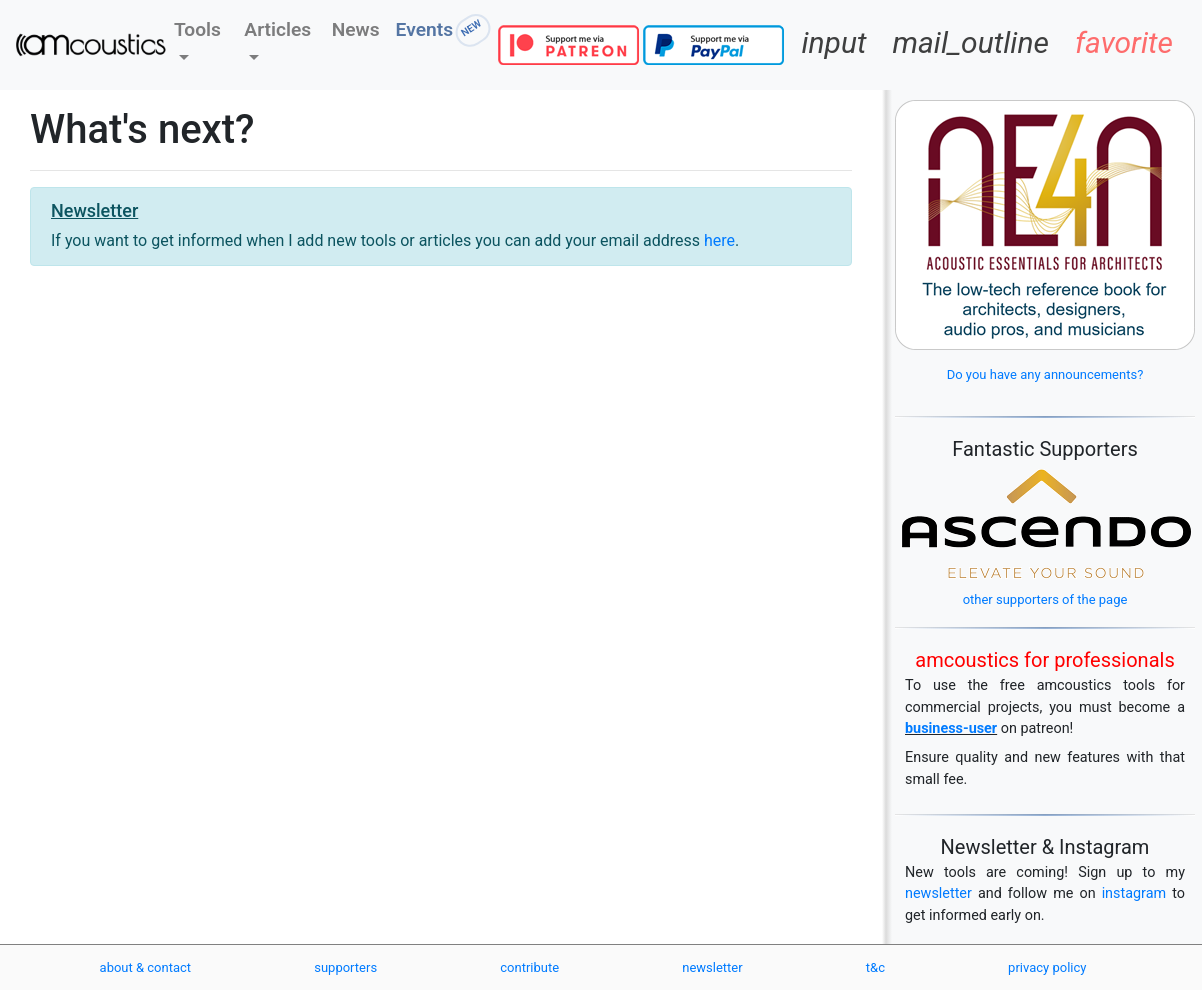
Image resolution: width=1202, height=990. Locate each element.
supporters (345, 967)
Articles (277, 29)
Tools (197, 29)
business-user (951, 728)
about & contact (146, 967)
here (719, 240)
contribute (529, 967)
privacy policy (1047, 967)
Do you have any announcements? (1045, 374)
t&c (875, 967)
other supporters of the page (1045, 599)
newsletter (938, 893)
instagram (1134, 893)
